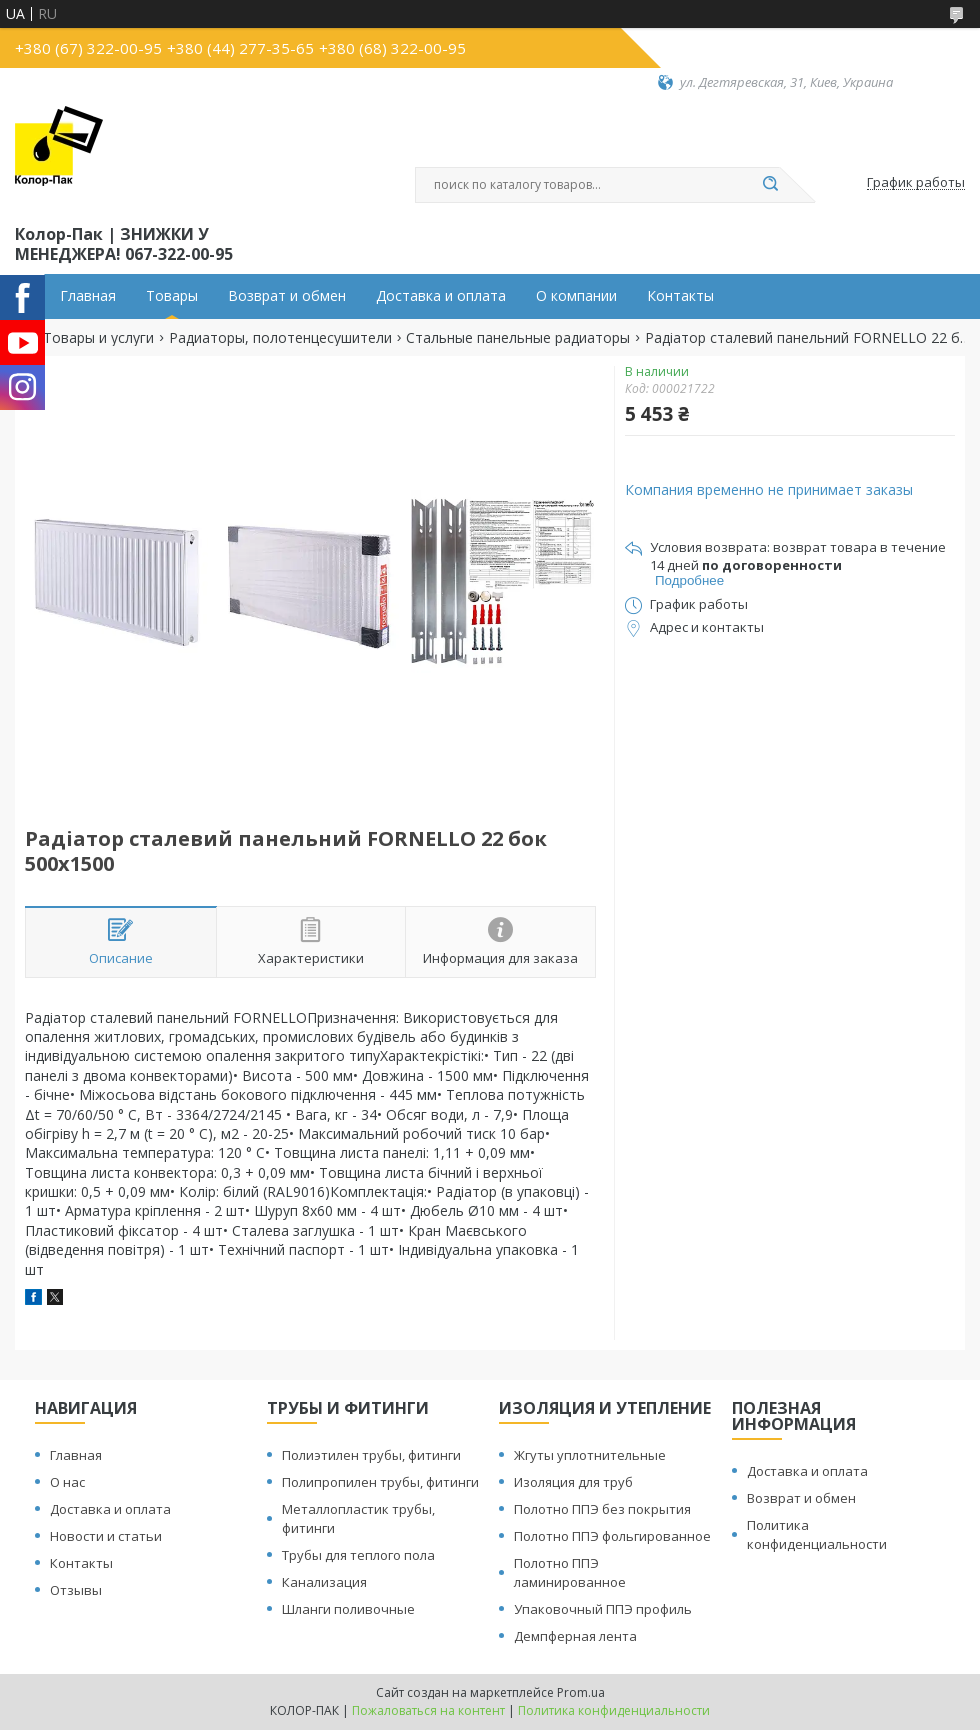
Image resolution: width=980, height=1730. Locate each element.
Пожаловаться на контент (428, 1710)
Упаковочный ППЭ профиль (603, 1609)
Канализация (324, 1582)
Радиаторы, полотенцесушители (280, 338)
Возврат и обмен (287, 296)
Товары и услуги (98, 338)
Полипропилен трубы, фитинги (380, 1482)
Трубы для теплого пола (358, 1555)
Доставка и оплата (441, 296)
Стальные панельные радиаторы (518, 338)
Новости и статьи (106, 1536)
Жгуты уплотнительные (590, 1455)
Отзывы (76, 1590)
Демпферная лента (575, 1636)
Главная (88, 296)
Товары (172, 296)
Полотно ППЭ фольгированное (612, 1536)
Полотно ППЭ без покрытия (602, 1509)
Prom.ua (581, 1692)
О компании (576, 296)
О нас (67, 1482)
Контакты (680, 296)
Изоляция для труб (573, 1482)
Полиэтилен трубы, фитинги (371, 1455)
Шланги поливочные (348, 1609)
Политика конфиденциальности (817, 1534)
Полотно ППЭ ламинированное (570, 1572)
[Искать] (770, 185)
